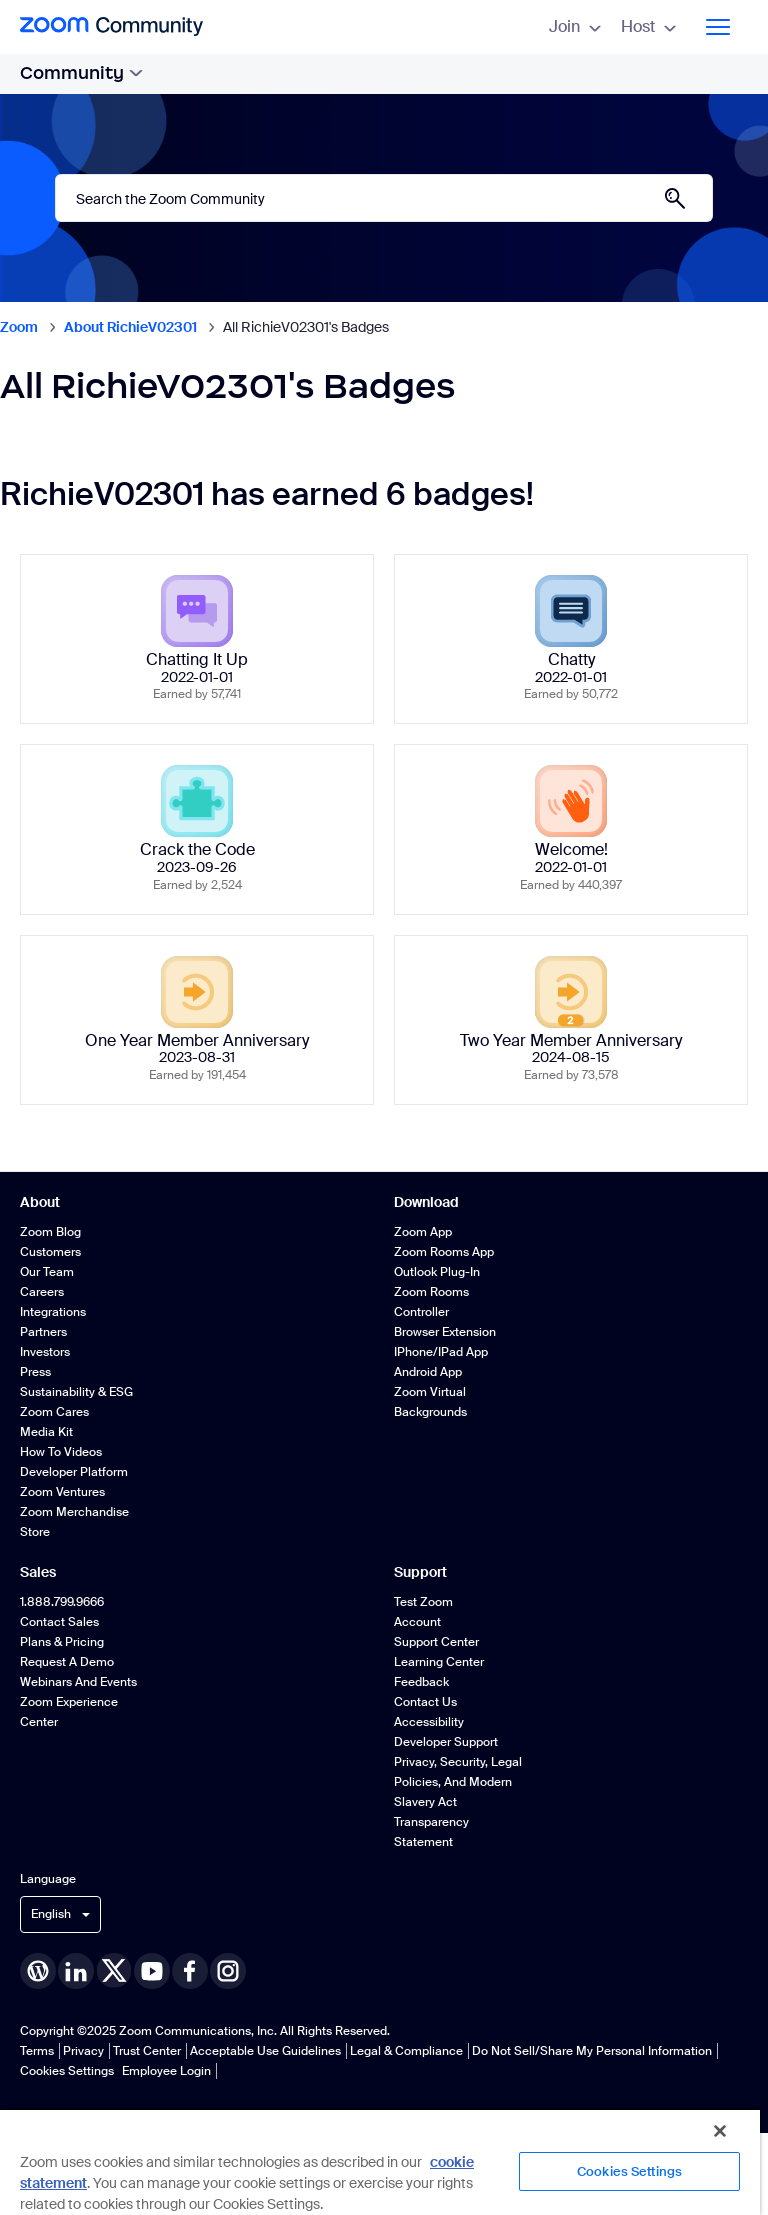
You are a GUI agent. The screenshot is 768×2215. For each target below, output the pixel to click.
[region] (380, 2161)
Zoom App (423, 1232)
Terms (37, 2051)
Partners (43, 1332)
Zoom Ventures (62, 1492)
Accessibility (429, 1722)
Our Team (47, 1272)
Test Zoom (423, 1602)
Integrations (53, 1312)
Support (420, 1572)
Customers (50, 1252)
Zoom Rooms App (444, 1252)
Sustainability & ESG (76, 1392)
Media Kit (46, 1432)
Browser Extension (445, 1332)
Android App (428, 1372)
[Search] (384, 198)
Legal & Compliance (406, 2051)
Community (81, 73)
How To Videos (61, 1452)
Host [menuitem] (648, 26)
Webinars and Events (78, 1682)
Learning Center (439, 1662)
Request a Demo (67, 1662)
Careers (42, 1292)
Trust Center (147, 2051)
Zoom (19, 327)
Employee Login (166, 2071)
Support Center (436, 1642)
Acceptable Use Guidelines (265, 2051)
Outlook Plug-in (437, 1272)
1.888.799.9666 (62, 1602)
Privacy (83, 2051)
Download (426, 1202)
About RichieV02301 (130, 327)
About (40, 1202)
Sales (38, 1572)
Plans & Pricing (62, 1642)
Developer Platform (74, 1472)
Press (35, 1372)
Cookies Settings (67, 2071)
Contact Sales (59, 1622)
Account (417, 1622)
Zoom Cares (54, 1412)
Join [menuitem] (575, 26)
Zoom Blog (50, 1232)
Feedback (421, 1682)
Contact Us (425, 1702)
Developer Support (446, 1742)
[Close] (720, 2131)
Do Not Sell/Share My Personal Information (592, 2051)
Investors (45, 1352)
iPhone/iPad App (441, 1352)
